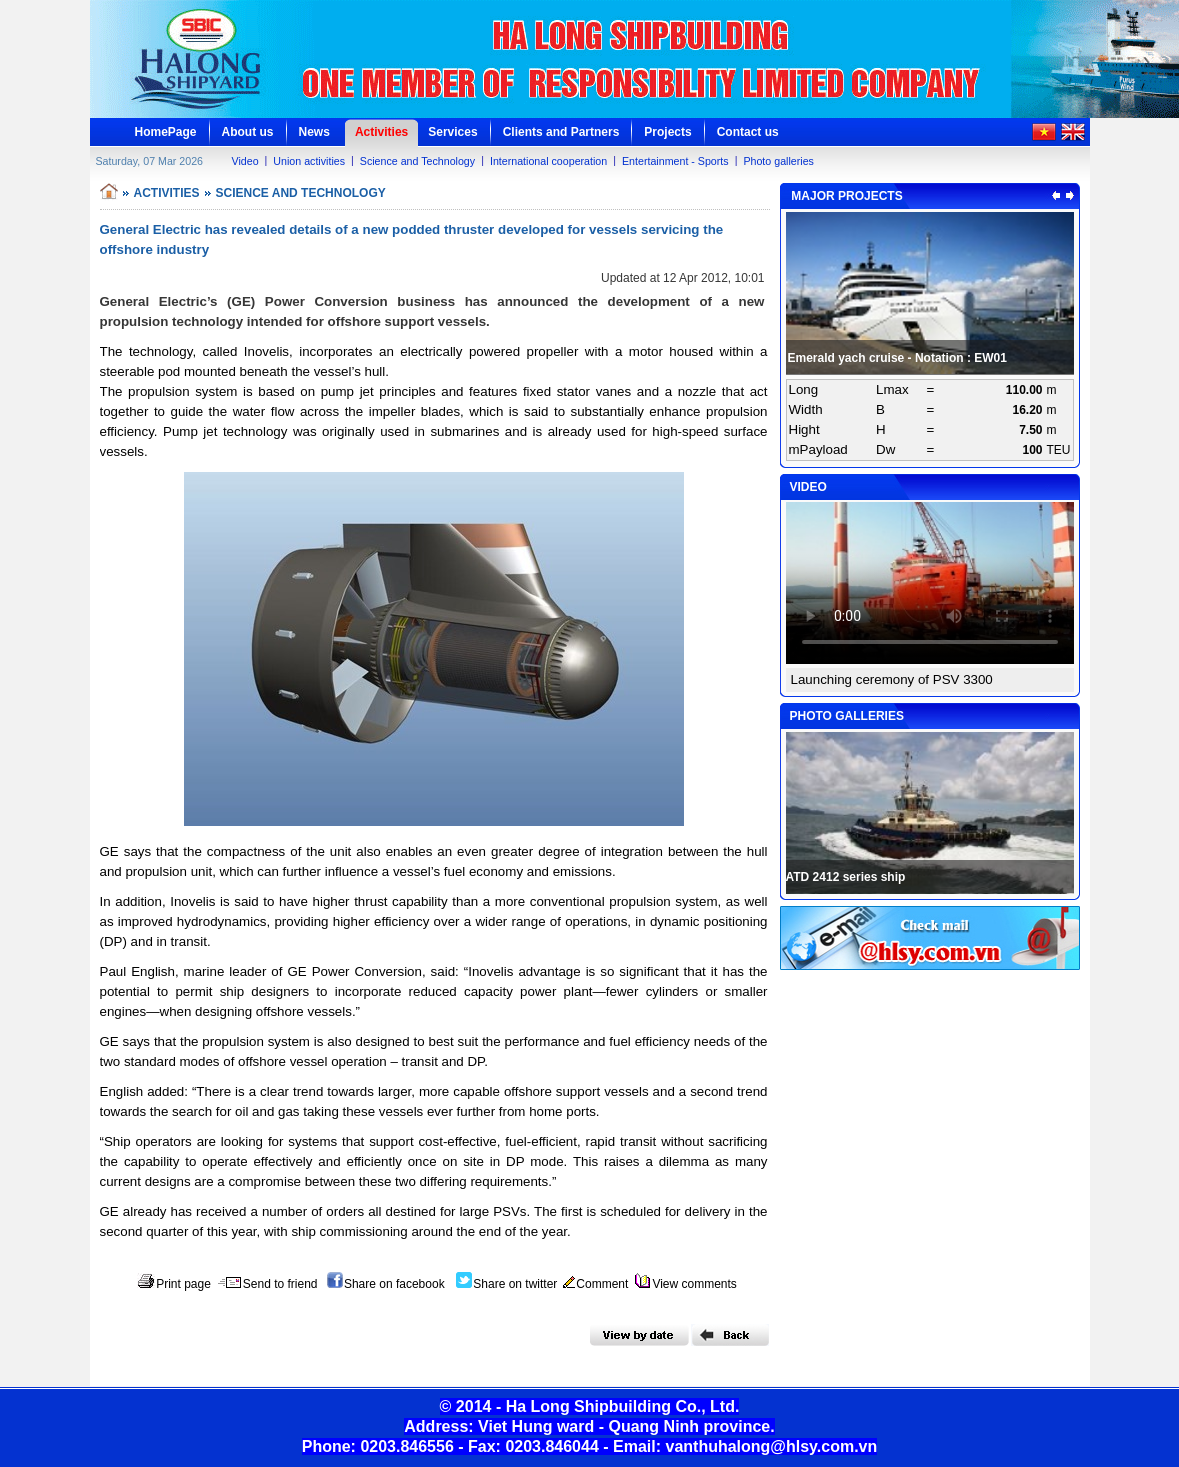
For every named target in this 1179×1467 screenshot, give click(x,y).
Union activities (309, 161)
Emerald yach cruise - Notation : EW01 (897, 358)
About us (248, 132)
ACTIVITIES (167, 193)
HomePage (166, 132)
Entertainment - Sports (675, 161)
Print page (174, 1284)
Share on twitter (506, 1284)
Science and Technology (417, 161)
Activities (381, 132)
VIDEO (808, 487)
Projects (667, 132)
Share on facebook (386, 1284)
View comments (685, 1284)
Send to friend (268, 1284)
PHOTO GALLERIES (847, 716)
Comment (595, 1284)
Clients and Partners (561, 132)
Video (245, 161)
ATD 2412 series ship (846, 877)
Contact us (748, 132)
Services (452, 132)
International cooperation (548, 161)
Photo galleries (778, 161)
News (314, 132)
